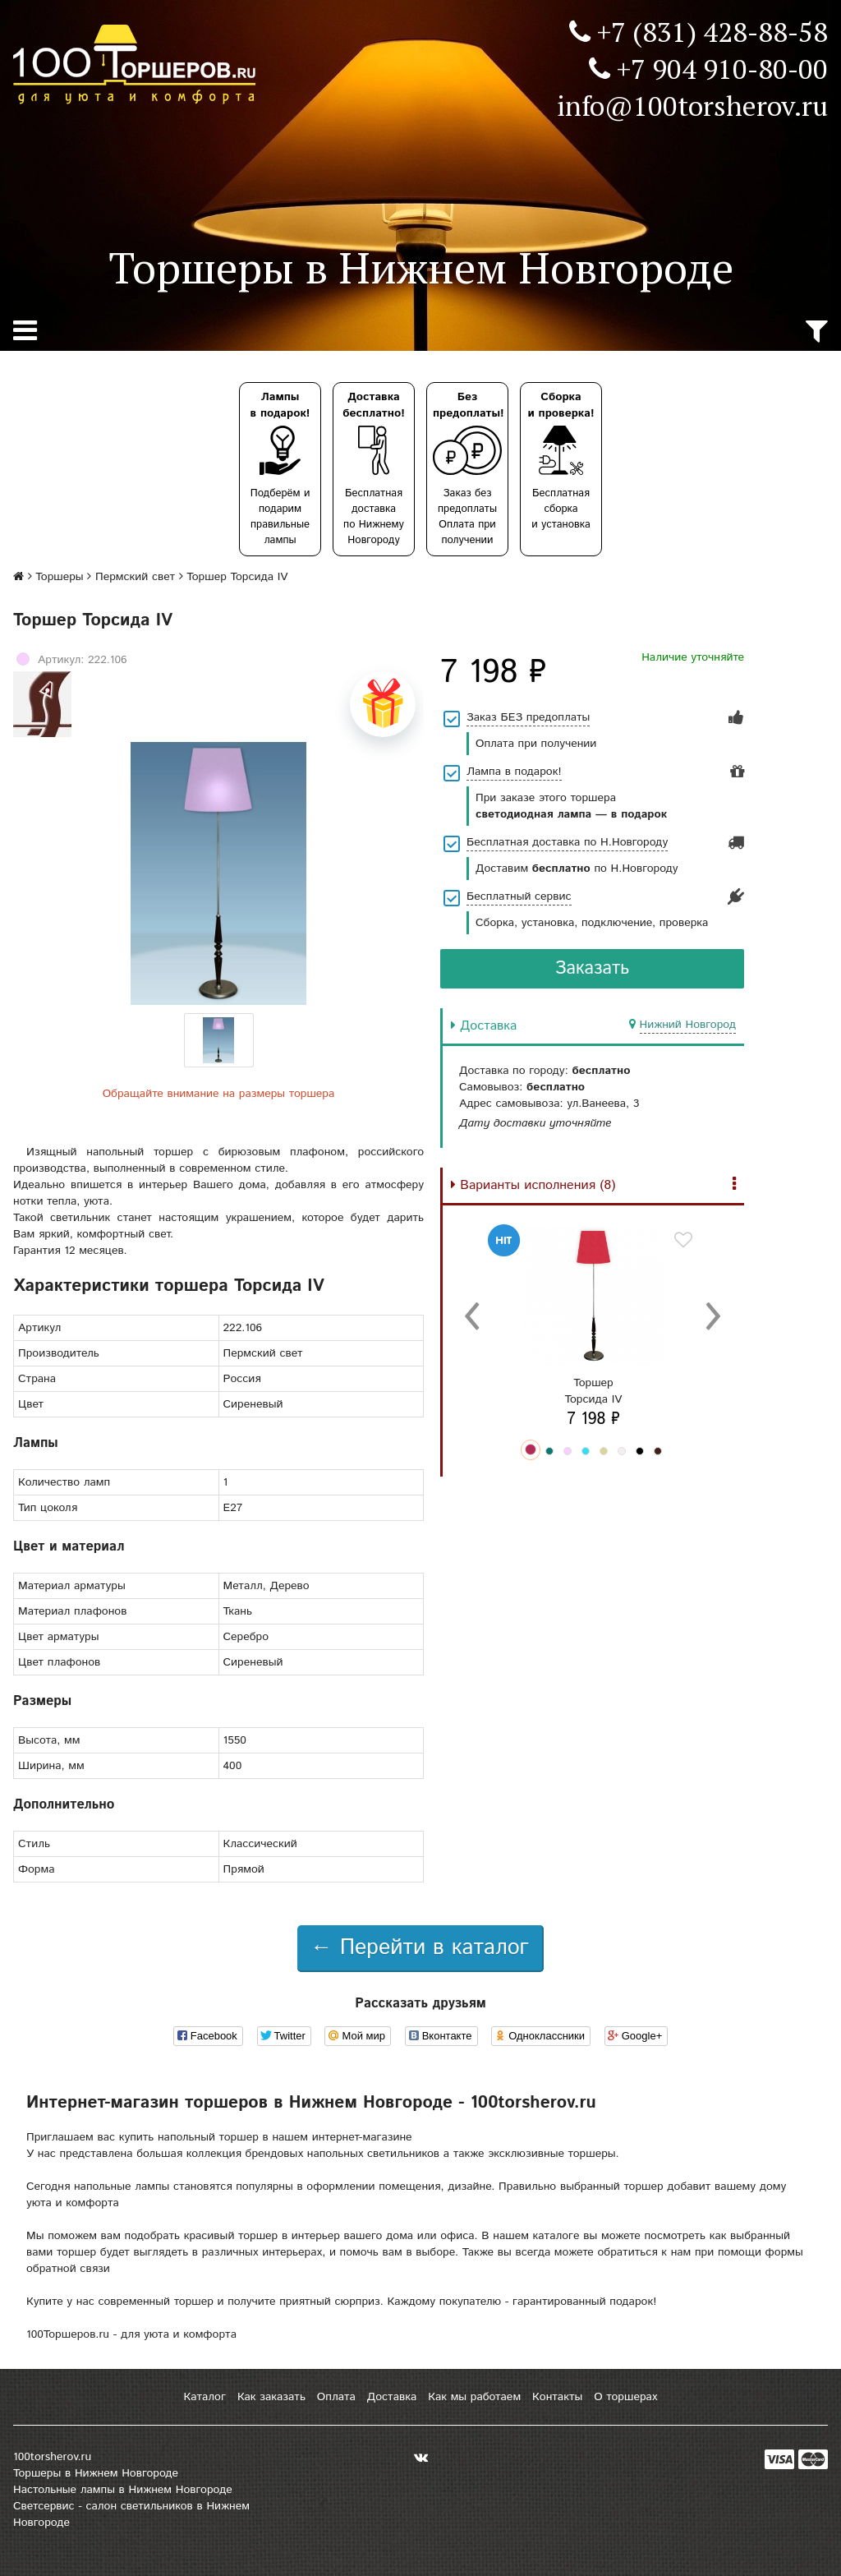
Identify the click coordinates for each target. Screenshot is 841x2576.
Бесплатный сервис (519, 896)
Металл (243, 1586)
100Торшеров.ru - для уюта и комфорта (131, 2334)
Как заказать (271, 2397)
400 (232, 1766)
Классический (260, 1844)
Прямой (243, 1869)
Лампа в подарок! (514, 771)
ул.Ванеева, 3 (603, 1103)
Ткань (237, 1611)
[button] (530, 1449)
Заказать (592, 969)
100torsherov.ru (52, 2457)
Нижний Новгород (688, 1024)
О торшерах (625, 2397)
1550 (234, 1740)
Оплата (336, 2397)
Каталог (204, 2397)
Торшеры (59, 577)
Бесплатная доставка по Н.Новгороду (567, 842)
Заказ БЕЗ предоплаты (528, 717)
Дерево (290, 1586)
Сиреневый (253, 1662)
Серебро (246, 1637)
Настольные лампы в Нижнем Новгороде (122, 2490)
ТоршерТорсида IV (594, 1391)
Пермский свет (135, 577)
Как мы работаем (474, 2397)
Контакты (557, 2397)
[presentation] (473, 1314)
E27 (233, 1508)
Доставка (391, 2397)
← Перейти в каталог (419, 1948)
